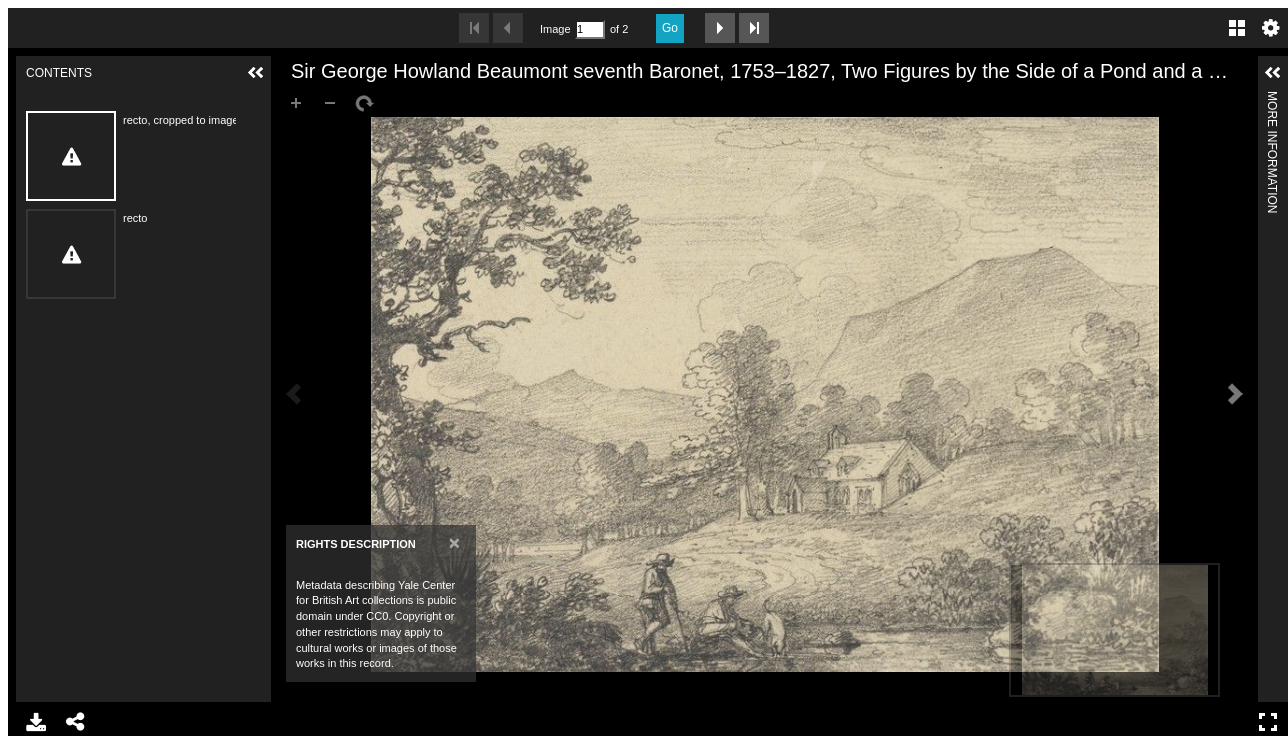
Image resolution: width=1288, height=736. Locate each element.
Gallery (1237, 28)
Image (555, 29)
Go (670, 28)
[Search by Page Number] (590, 29)
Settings (1271, 28)
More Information (1272, 99)
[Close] (454, 542)
